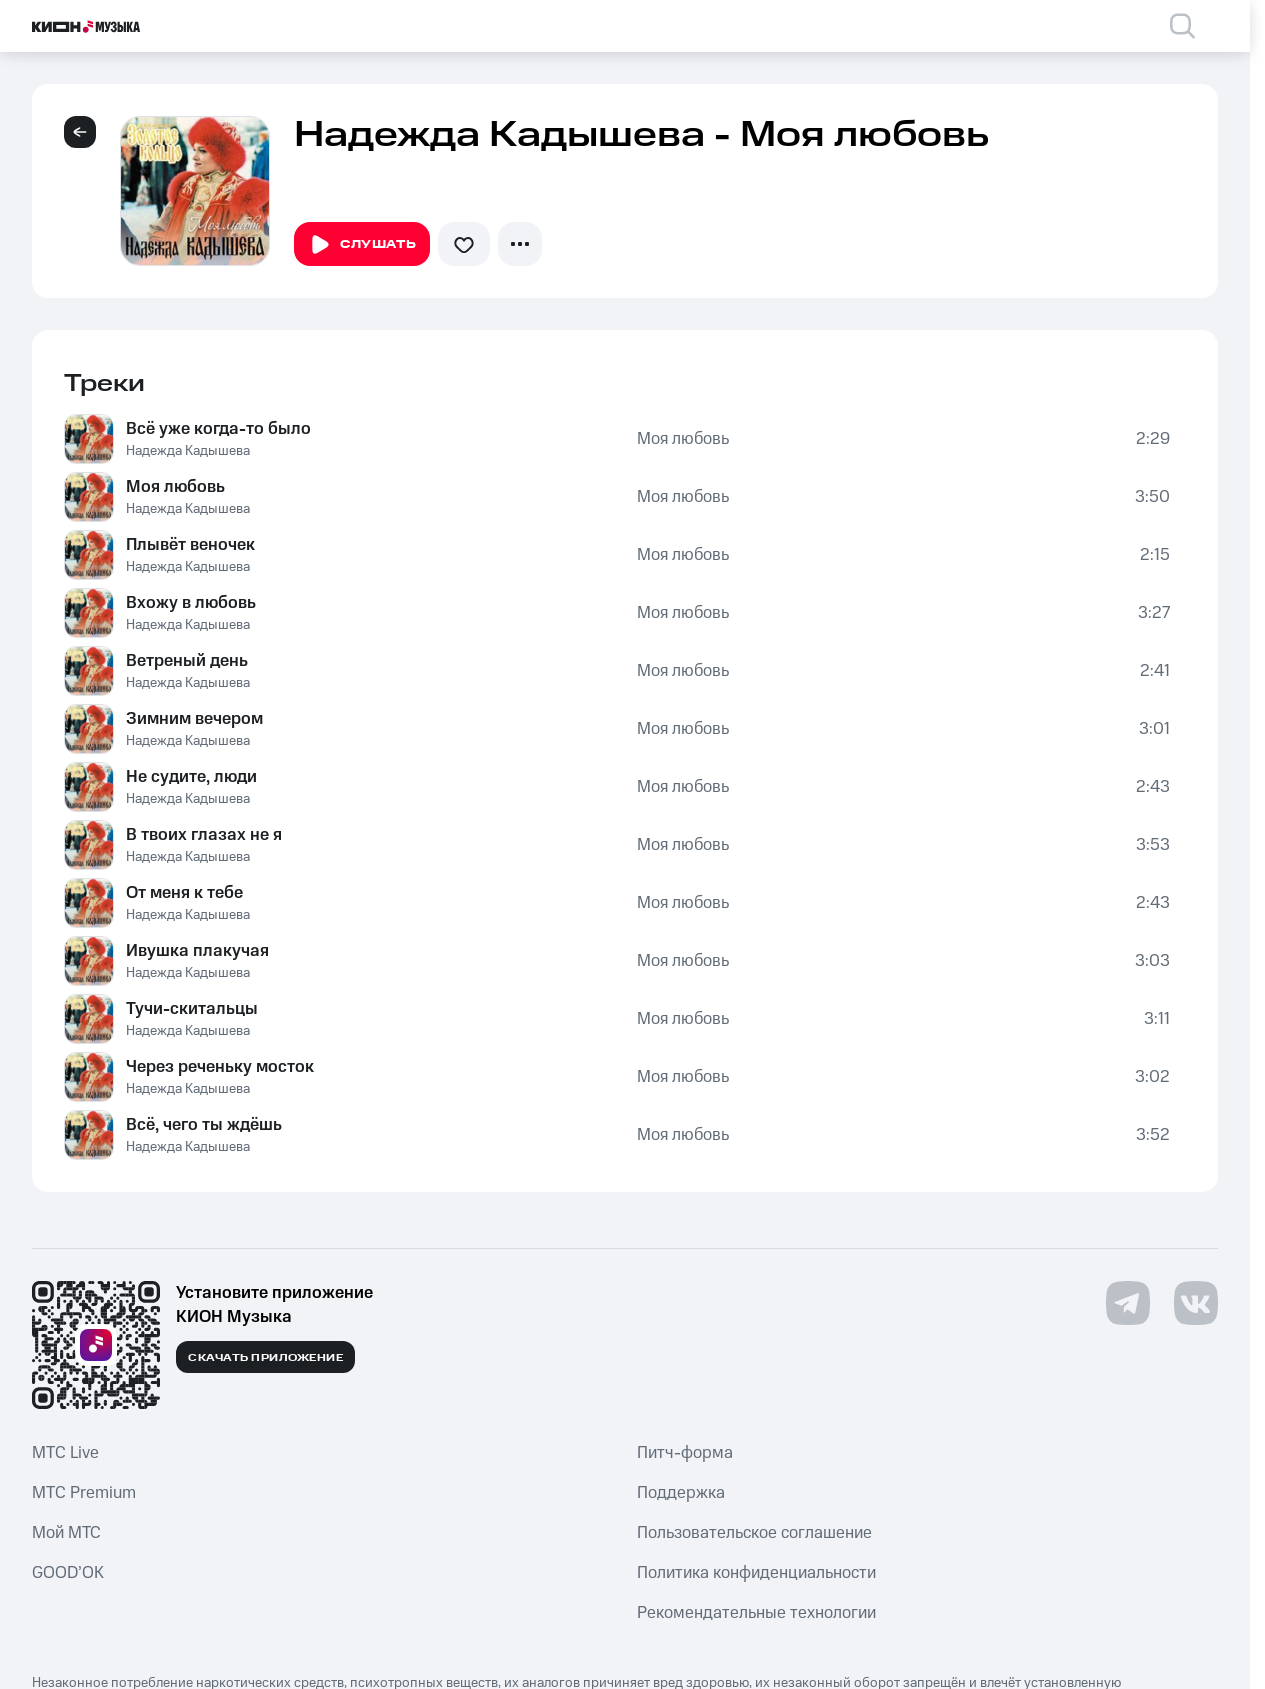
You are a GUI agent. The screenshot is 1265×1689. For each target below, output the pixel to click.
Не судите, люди (191, 777)
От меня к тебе (184, 893)
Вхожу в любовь (191, 603)
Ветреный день (187, 661)
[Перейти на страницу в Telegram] (1128, 1303)
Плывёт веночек (190, 545)
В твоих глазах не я (204, 835)
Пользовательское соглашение (754, 1533)
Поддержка (681, 1493)
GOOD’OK (68, 1573)
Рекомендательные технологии (756, 1613)
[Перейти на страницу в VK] (1196, 1303)
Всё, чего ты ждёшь (204, 1125)
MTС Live (65, 1453)
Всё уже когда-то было (218, 429)
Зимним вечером (194, 719)
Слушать (362, 245)
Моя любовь (683, 439)
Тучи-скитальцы (192, 1009)
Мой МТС (66, 1533)
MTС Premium (84, 1493)
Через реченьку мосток (220, 1067)
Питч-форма (685, 1453)
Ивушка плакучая (197, 951)
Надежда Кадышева (188, 451)
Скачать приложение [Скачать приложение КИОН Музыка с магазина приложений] (265, 1358)
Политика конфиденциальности (756, 1573)
